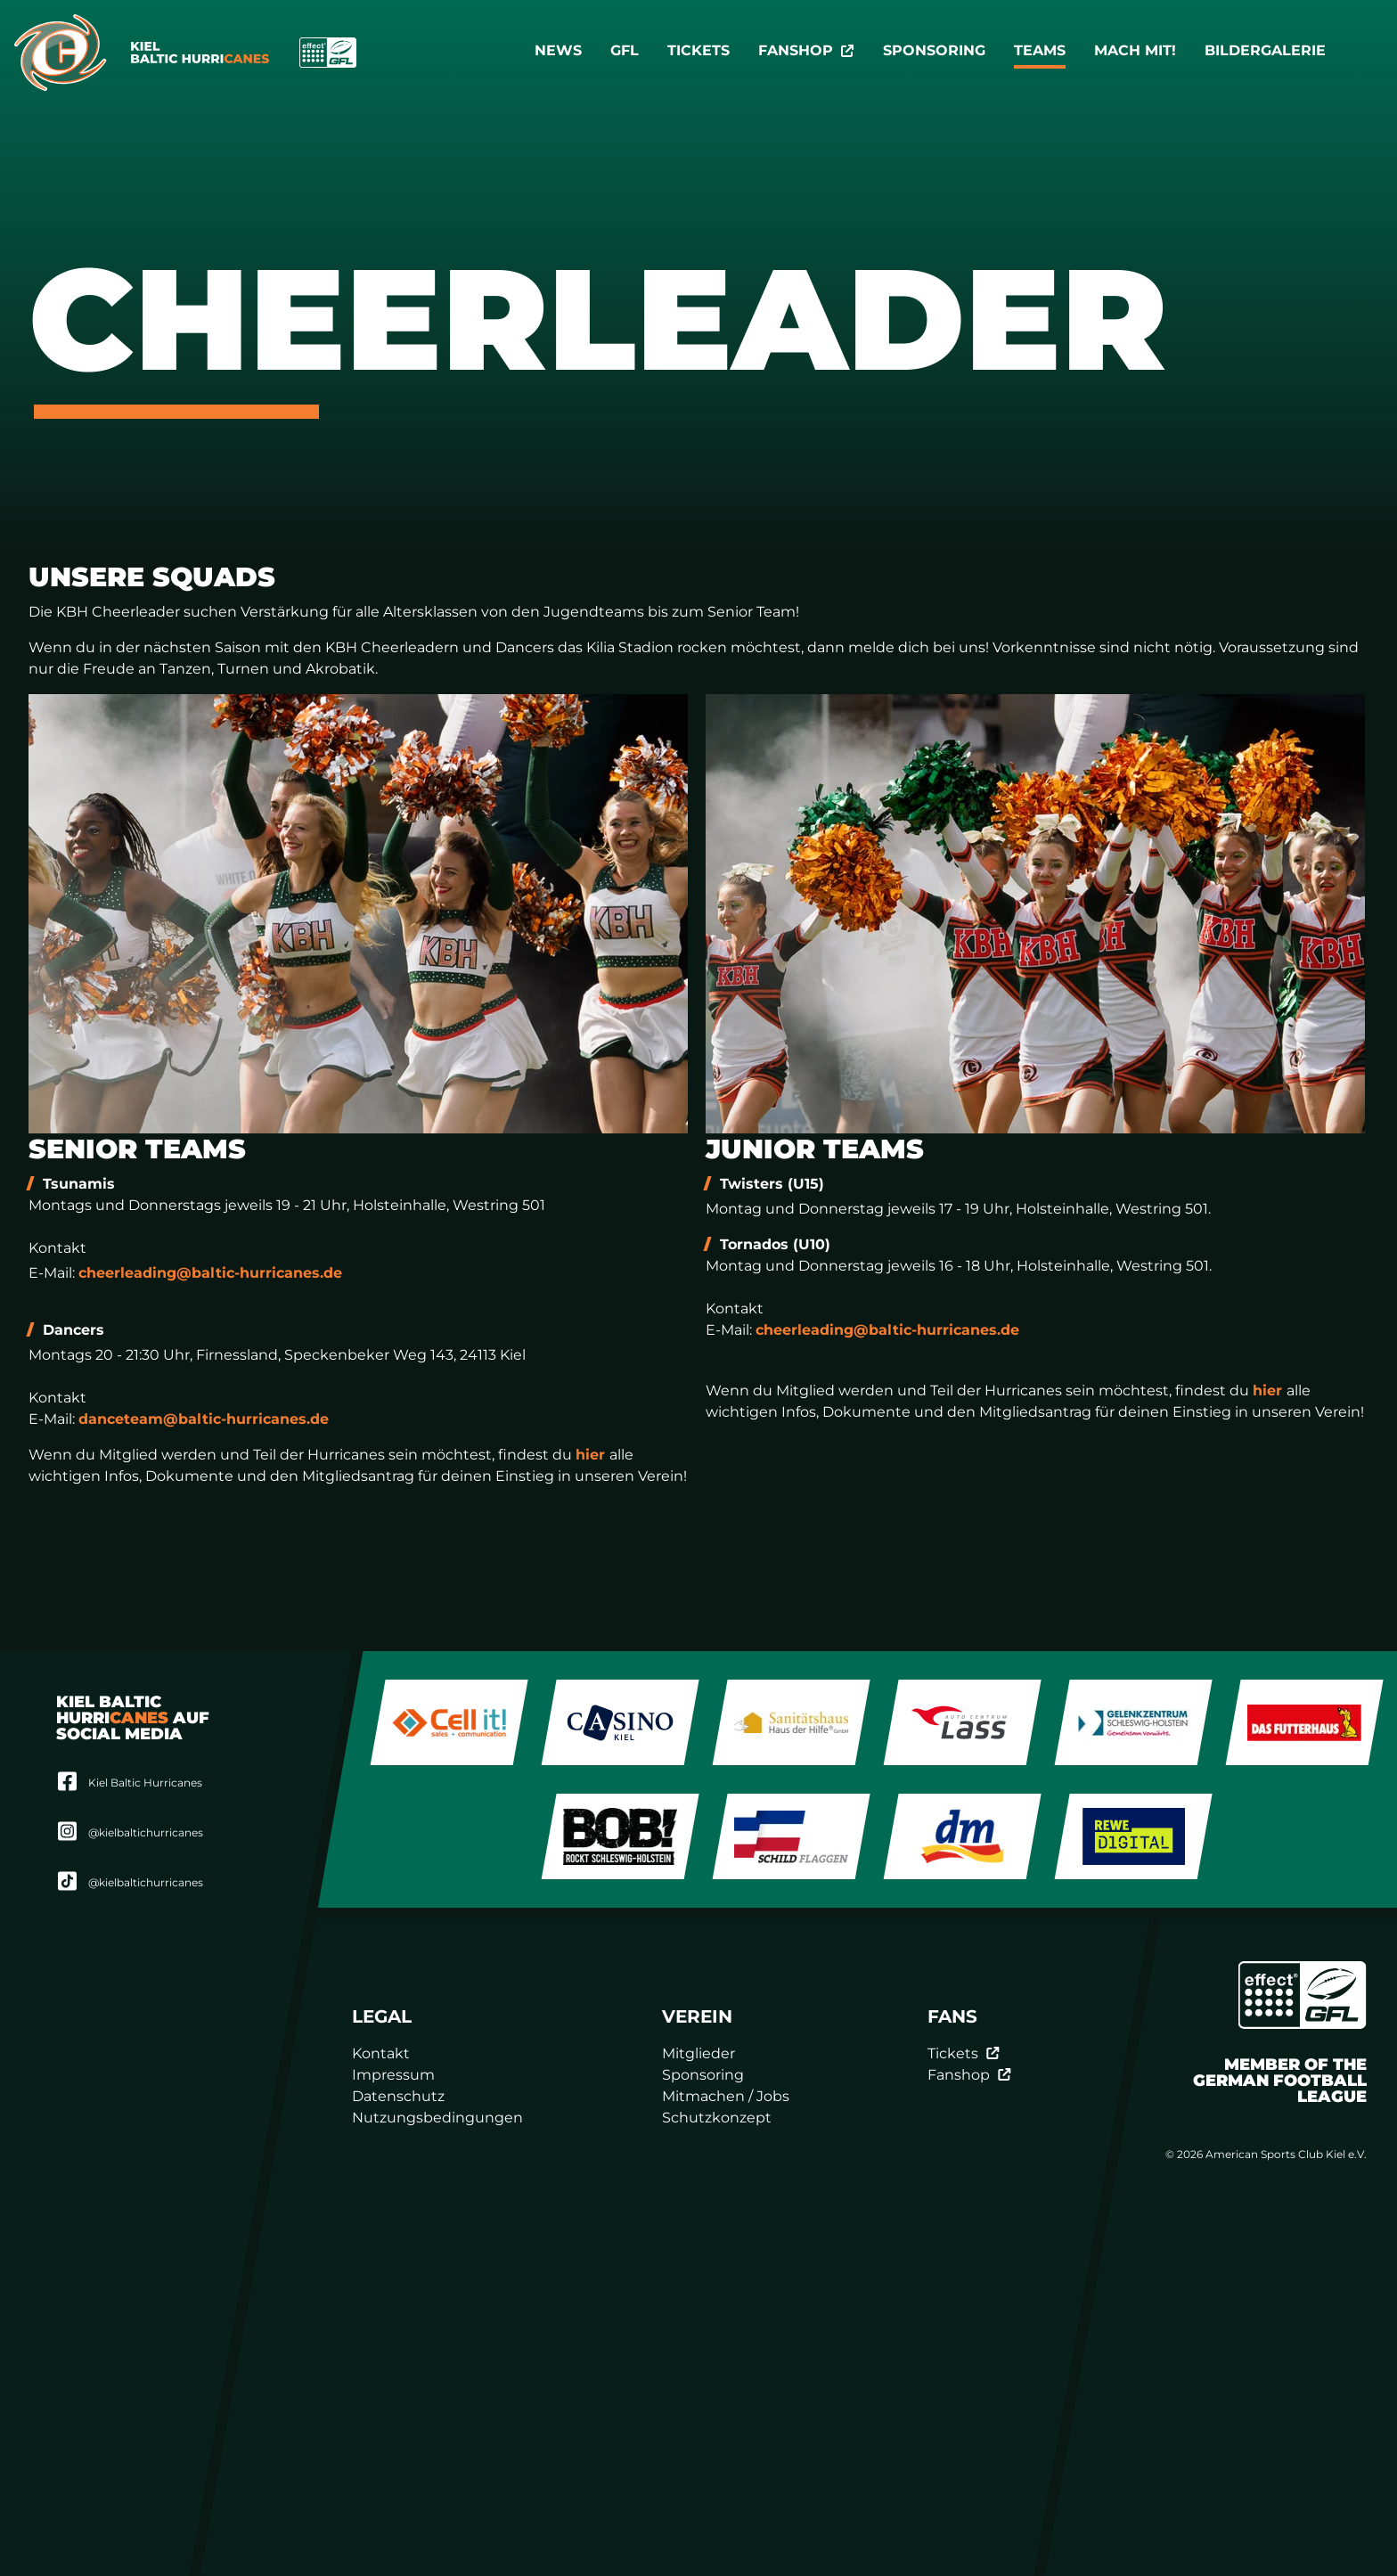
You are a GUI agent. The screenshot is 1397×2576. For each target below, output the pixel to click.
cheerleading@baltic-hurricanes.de (210, 1272)
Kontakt (381, 2053)
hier (592, 1454)
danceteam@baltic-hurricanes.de (203, 1419)
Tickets (698, 50)
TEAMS (1040, 50)
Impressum (393, 2074)
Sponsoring (934, 50)
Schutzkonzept (717, 2117)
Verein (697, 2016)
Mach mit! (1135, 50)
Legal (382, 2016)
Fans (952, 2016)
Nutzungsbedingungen (437, 2117)
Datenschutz (398, 2096)
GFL (624, 50)
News (558, 50)
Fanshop (806, 50)
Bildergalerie (1265, 50)
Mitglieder (698, 2053)
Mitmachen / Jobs (725, 2096)
